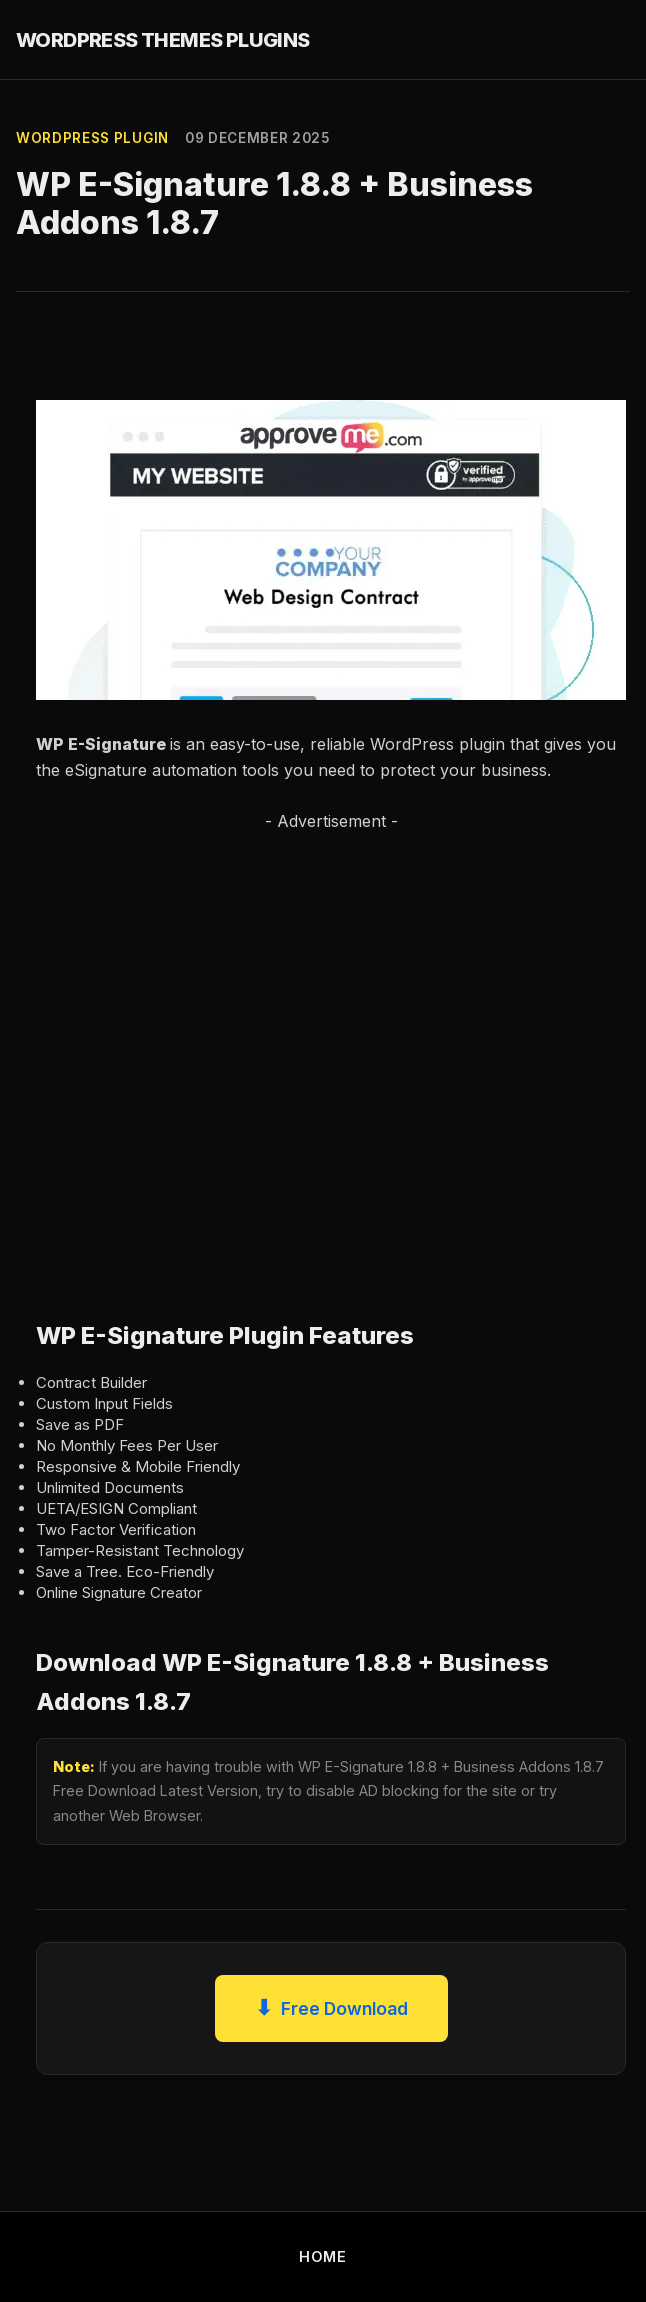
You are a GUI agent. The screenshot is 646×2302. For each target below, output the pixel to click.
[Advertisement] (213, 1055)
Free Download (331, 2008)
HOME (323, 2256)
